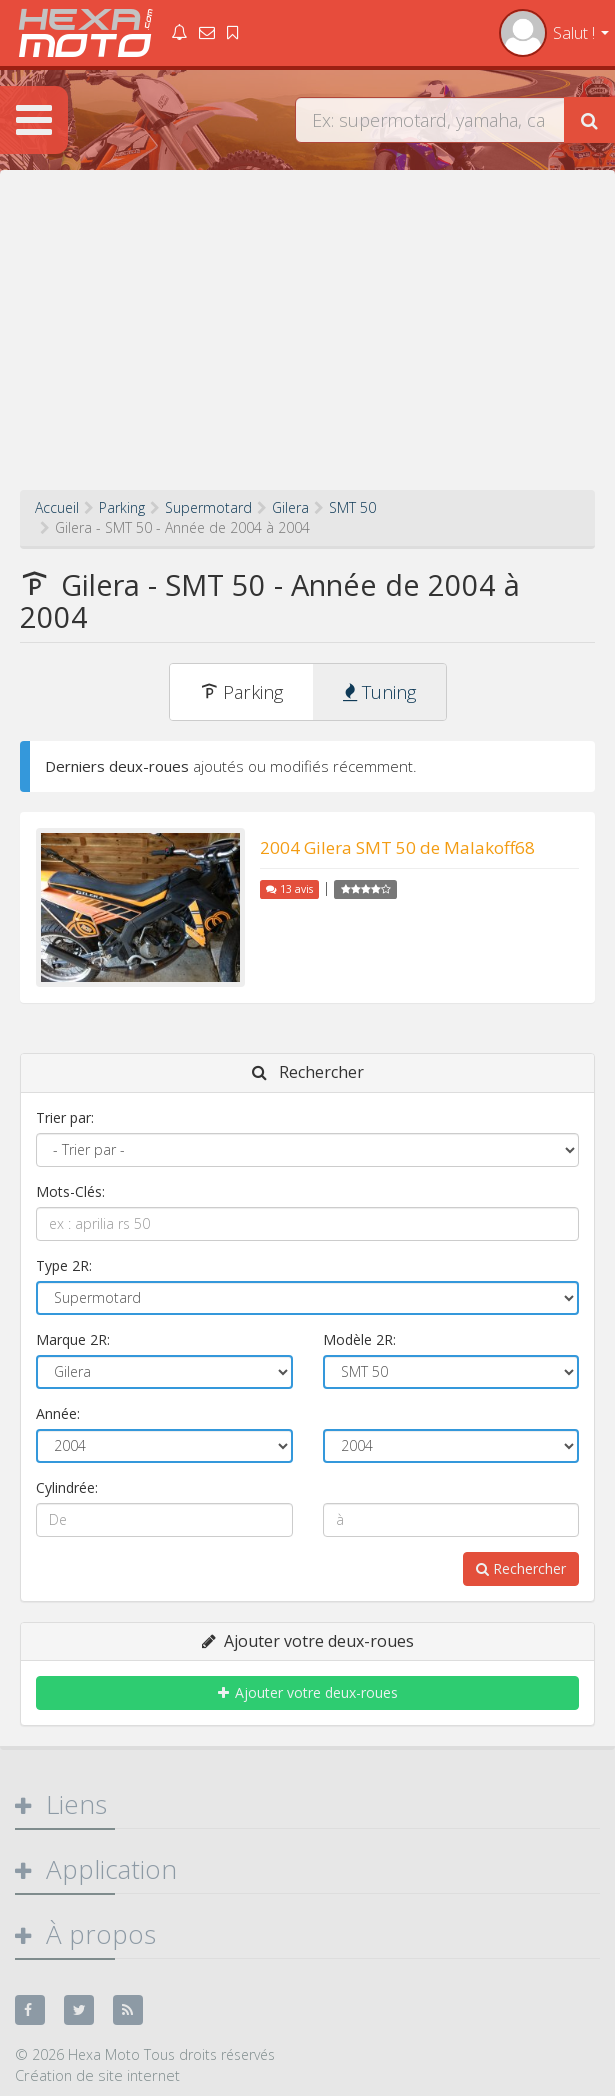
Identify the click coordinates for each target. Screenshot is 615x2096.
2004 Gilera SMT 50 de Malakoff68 (397, 848)
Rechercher (521, 1568)
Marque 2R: (73, 1339)
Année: (58, 1413)
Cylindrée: (67, 1487)
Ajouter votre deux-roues (308, 1692)
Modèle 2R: (359, 1339)
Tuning (379, 692)
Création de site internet (97, 2075)
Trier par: (65, 1117)
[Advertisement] (307, 340)
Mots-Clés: (70, 1191)
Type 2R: (64, 1265)
